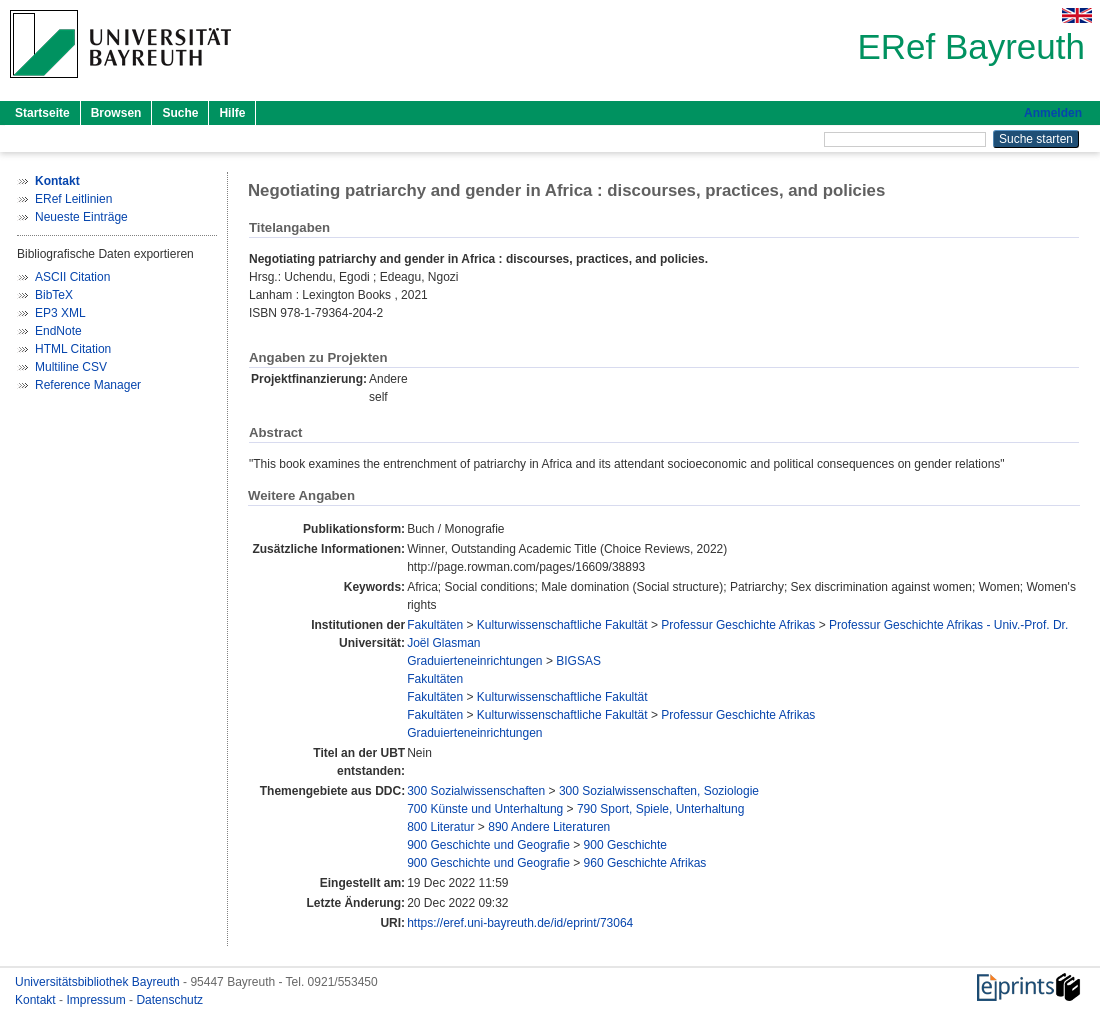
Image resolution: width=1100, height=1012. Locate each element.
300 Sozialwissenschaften (476, 791)
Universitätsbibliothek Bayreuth (99, 982)
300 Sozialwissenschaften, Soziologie (659, 791)
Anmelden (1053, 113)
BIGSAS (578, 661)
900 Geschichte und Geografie (488, 845)
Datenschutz (169, 1000)
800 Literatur (440, 827)
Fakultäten (435, 625)
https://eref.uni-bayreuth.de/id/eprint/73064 (520, 923)
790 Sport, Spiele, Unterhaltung (660, 809)
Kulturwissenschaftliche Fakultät (562, 625)
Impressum (97, 1000)
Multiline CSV (71, 367)
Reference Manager (88, 385)
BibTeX (54, 295)
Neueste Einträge (81, 217)
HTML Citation (73, 349)
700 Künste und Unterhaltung (485, 809)
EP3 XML (60, 313)
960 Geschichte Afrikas (645, 863)
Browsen (116, 113)
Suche (180, 113)
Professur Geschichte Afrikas (738, 625)
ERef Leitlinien (73, 199)
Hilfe (232, 113)
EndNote (58, 331)
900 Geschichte (625, 845)
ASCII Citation (72, 277)
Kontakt (37, 1000)
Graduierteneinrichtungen (474, 661)
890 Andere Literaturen (549, 827)
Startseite (42, 113)
